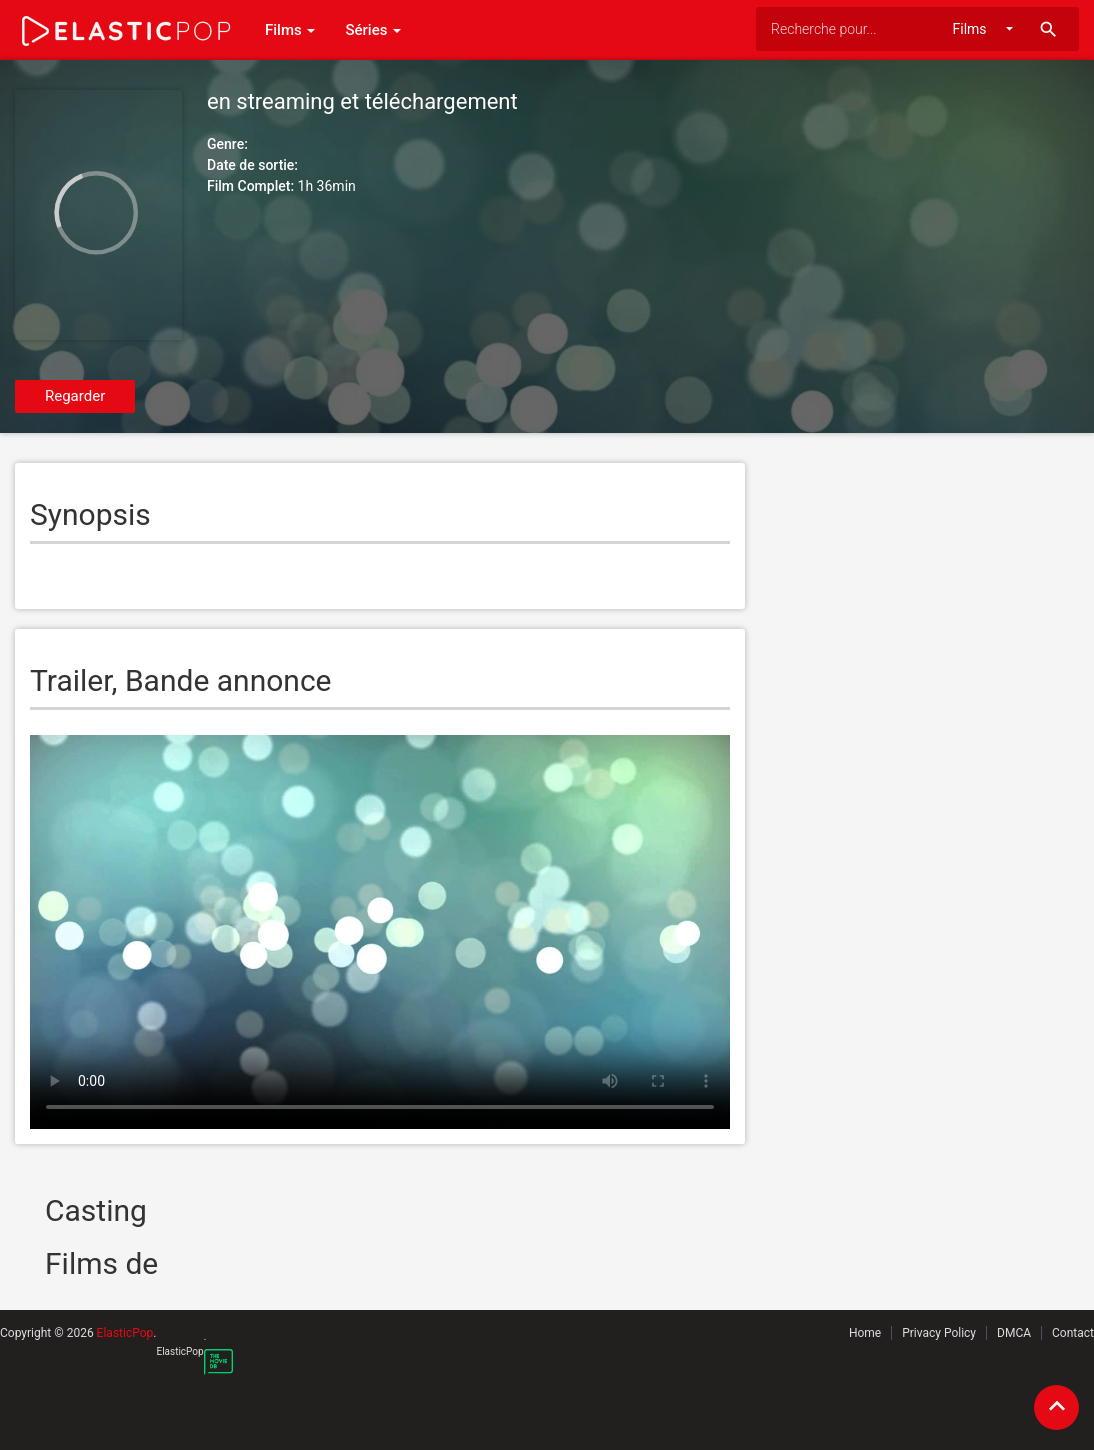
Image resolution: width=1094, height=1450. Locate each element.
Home (865, 1333)
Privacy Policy (939, 1333)
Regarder (75, 396)
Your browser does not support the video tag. (380, 932)
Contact (1073, 1333)
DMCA (1014, 1333)
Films (290, 30)
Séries (373, 30)
